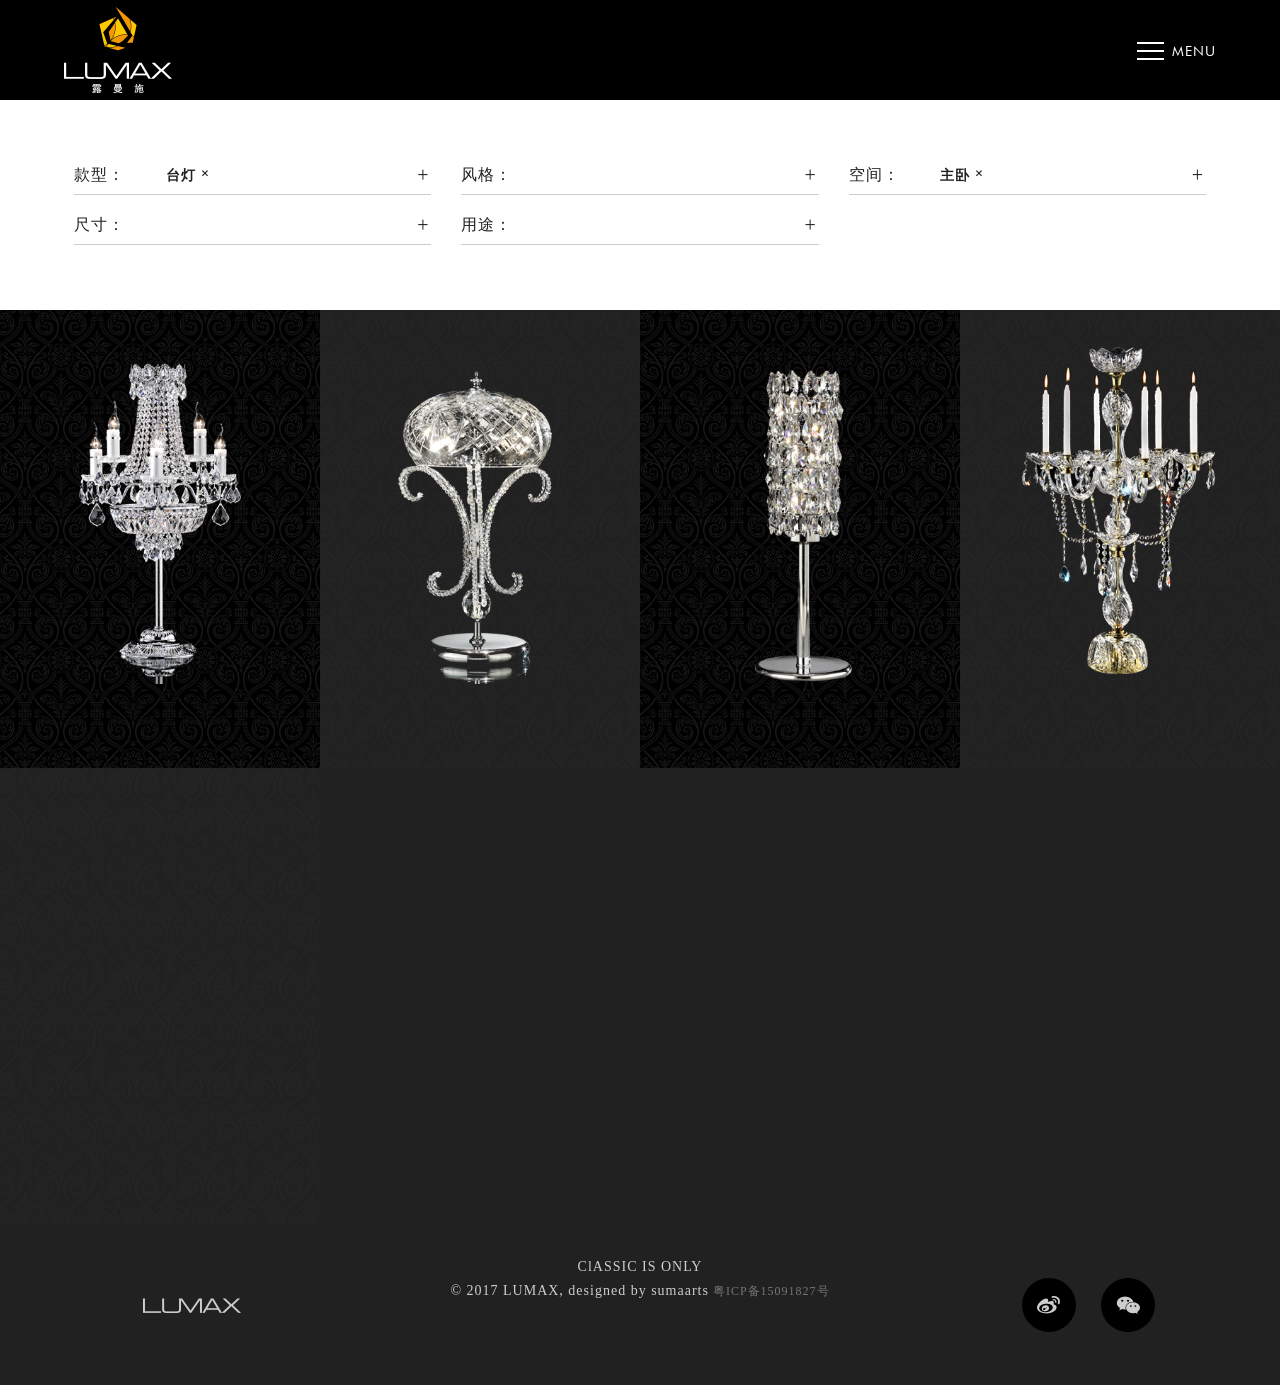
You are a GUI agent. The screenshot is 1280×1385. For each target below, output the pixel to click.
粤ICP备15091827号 (769, 1291)
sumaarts (680, 1290)
